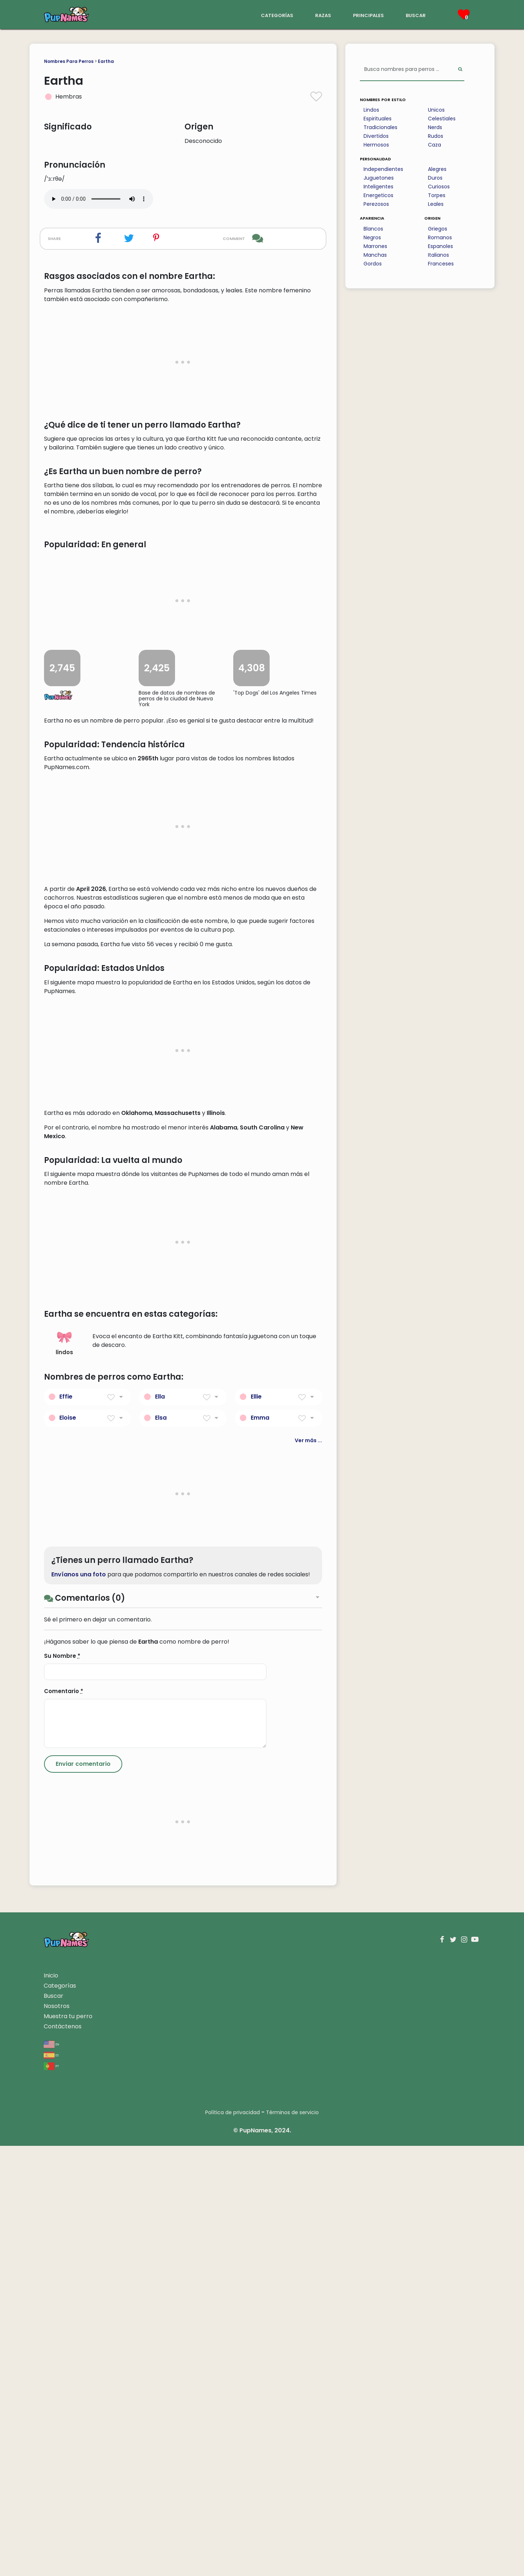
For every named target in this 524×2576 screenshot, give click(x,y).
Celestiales (442, 118)
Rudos (435, 136)
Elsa (161, 1848)
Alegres (437, 169)
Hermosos (376, 144)
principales (368, 14)
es (51, 2485)
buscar (416, 14)
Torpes (436, 195)
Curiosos (439, 186)
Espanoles (440, 246)
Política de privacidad (232, 2542)
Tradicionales (380, 127)
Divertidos (376, 136)
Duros (435, 177)
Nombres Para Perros (69, 61)
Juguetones (379, 177)
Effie (65, 1827)
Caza (434, 144)
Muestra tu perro (68, 2446)
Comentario (63, 2121)
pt (51, 2496)
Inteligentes (378, 186)
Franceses (441, 263)
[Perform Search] (460, 69)
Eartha (106, 61)
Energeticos (378, 195)
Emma (260, 1848)
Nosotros (57, 2436)
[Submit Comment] (83, 2194)
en (51, 2474)
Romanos (440, 237)
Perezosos (376, 204)
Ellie (256, 1827)
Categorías (60, 2416)
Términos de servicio (292, 2542)
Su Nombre (62, 2086)
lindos (64, 1773)
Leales (436, 204)
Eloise (67, 1848)
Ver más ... (308, 1870)
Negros (372, 237)
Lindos (371, 109)
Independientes (383, 169)
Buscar (53, 2426)
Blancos (373, 228)
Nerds (435, 127)
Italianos (438, 255)
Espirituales (378, 118)
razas (323, 14)
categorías (277, 14)
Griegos (437, 228)
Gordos (373, 263)
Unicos (436, 109)
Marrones (375, 246)
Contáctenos (63, 2456)
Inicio (51, 2405)
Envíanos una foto (78, 2004)
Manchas (375, 255)
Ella (160, 1827)
